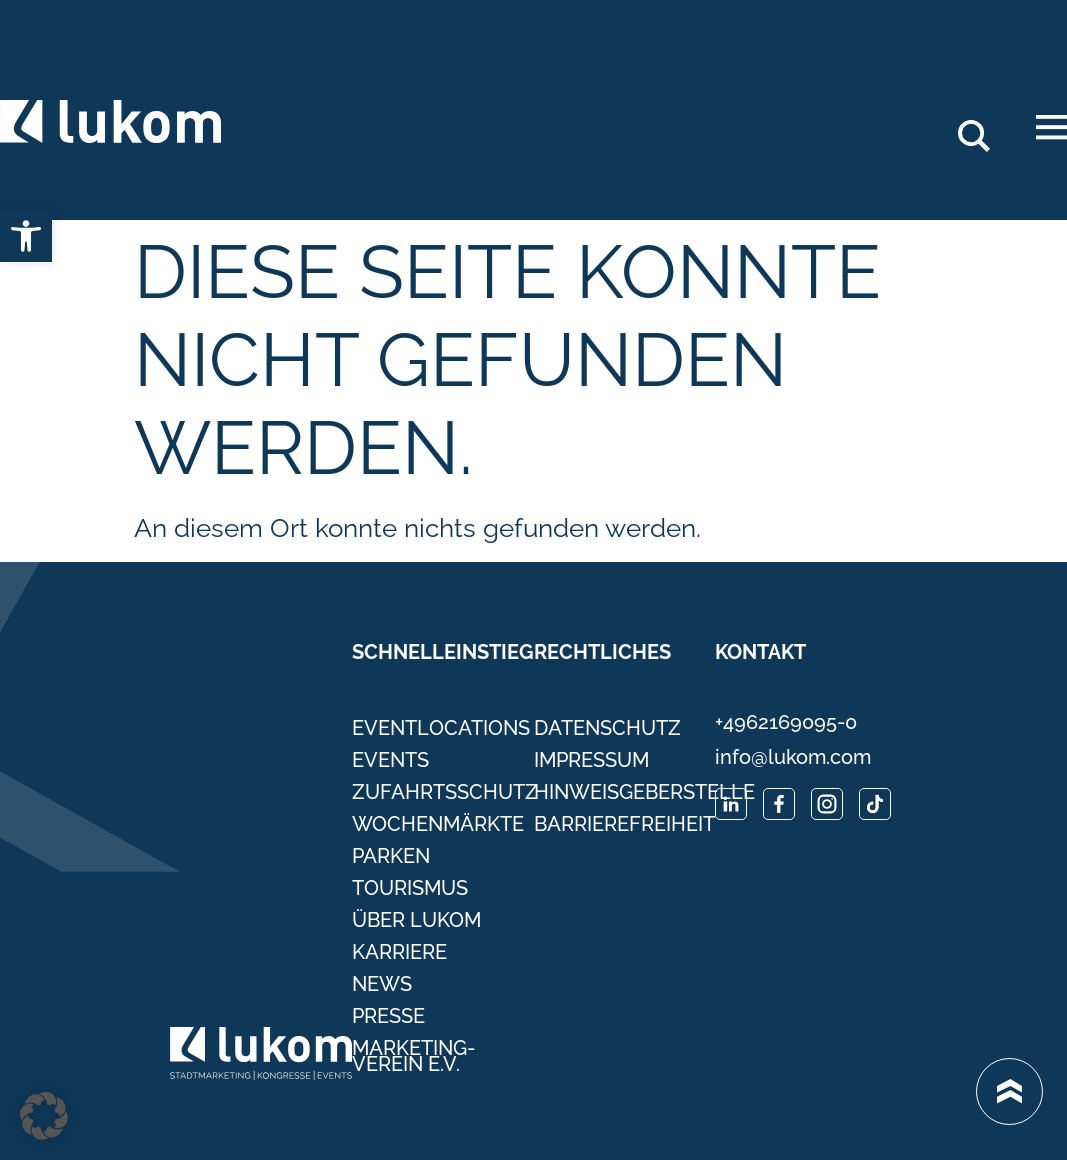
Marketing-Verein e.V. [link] (413, 1056)
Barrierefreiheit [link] (624, 824)
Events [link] (390, 760)
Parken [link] (391, 856)
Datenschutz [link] (607, 728)
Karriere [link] (399, 952)
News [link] (382, 984)
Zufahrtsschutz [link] (443, 792)
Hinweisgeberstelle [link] (625, 792)
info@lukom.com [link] (793, 757)
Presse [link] (388, 1016)
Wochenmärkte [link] (438, 824)
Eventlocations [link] (441, 728)
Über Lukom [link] (416, 920)
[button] (44, 1116)
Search (985, 128)
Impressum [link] (591, 760)
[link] (26, 236)
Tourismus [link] (410, 888)
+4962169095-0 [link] (786, 722)
